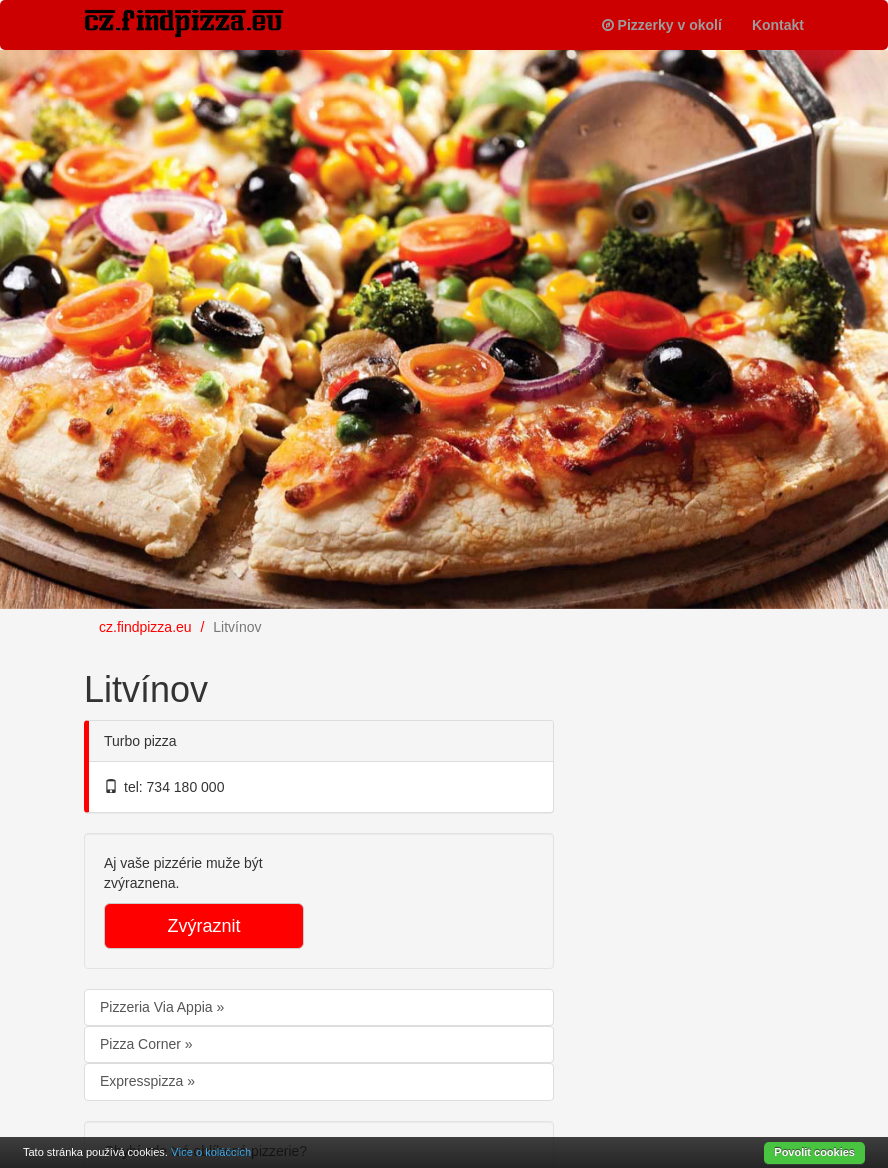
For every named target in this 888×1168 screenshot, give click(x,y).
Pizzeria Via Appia (158, 1007)
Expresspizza (143, 1081)
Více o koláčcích (211, 1152)
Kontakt (778, 25)
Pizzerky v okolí (662, 25)
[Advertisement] (734, 775)
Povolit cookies (814, 1152)
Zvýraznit (203, 926)
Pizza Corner (142, 1044)
